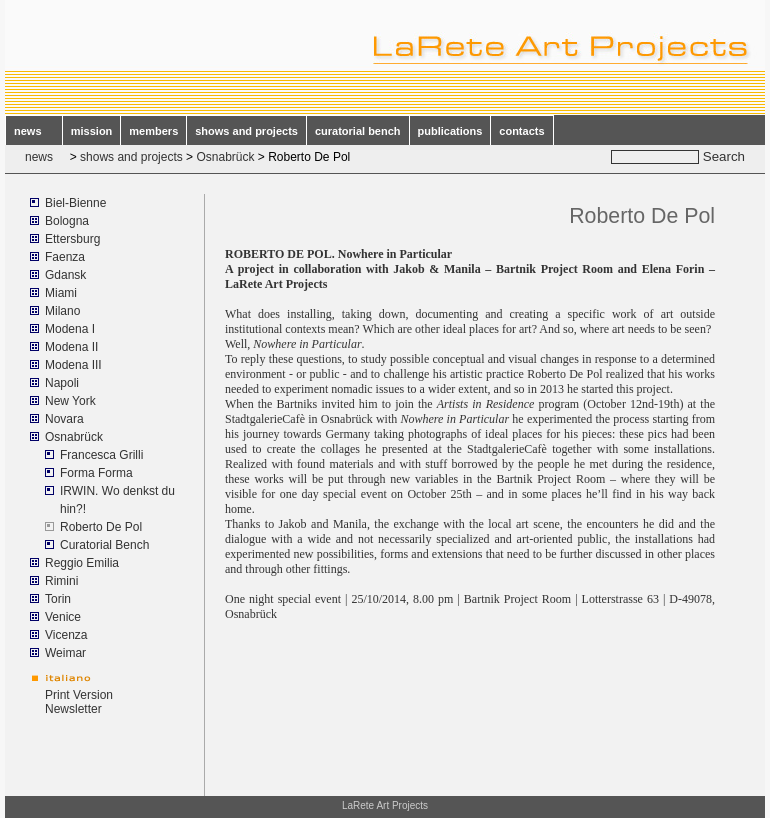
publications (450, 131)
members (153, 131)
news (34, 131)
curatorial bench (358, 131)
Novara (64, 419)
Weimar (65, 653)
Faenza (65, 257)
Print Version (79, 695)
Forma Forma (96, 473)
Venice (63, 617)
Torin (58, 599)
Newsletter (73, 709)
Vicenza (66, 635)
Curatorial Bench (104, 545)
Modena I (70, 329)
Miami (61, 293)
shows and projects (246, 131)
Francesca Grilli (101, 455)
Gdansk (65, 275)
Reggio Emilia (82, 563)
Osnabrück (225, 157)
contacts (521, 131)
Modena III (73, 365)
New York (70, 401)
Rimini (61, 581)
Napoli (62, 383)
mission (92, 131)
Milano (62, 311)
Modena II (71, 347)
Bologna (67, 221)
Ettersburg (72, 239)
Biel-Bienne (75, 203)
